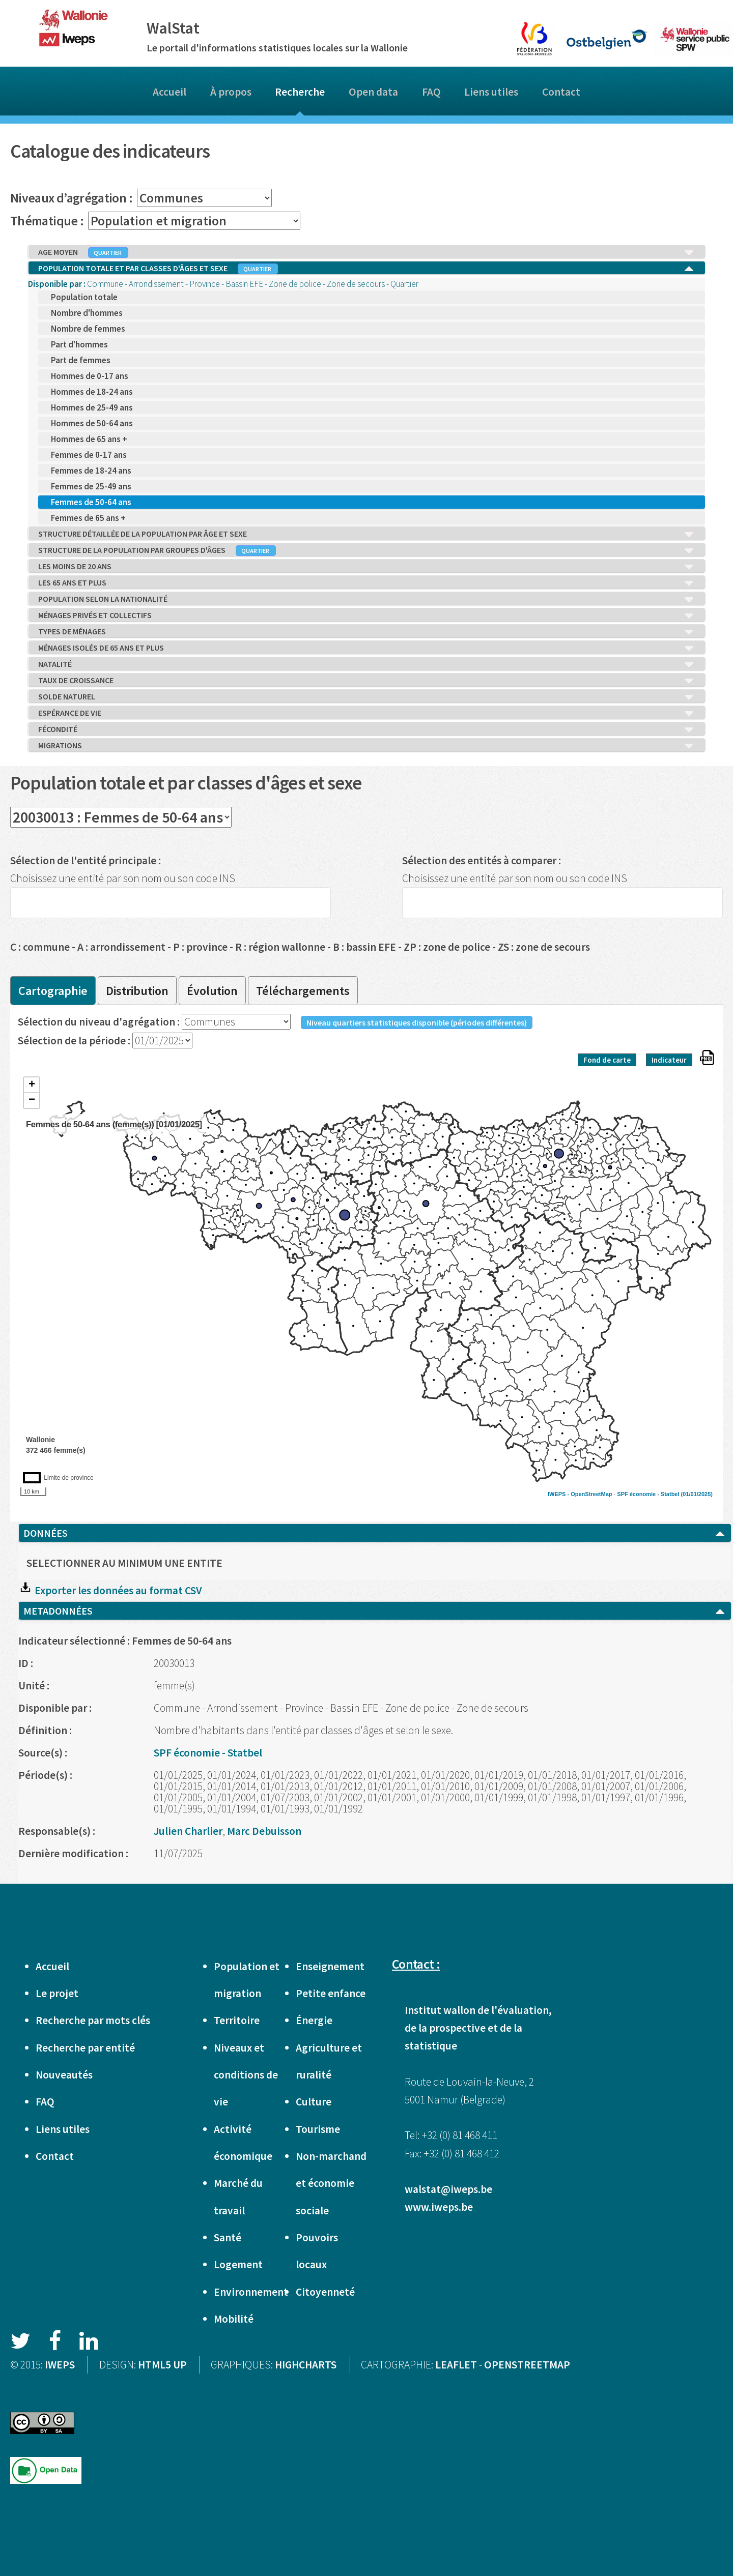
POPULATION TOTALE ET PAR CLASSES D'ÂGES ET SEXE (366, 268)
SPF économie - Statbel (648, 1494)
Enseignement (330, 1966)
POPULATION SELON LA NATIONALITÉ (366, 599)
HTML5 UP (162, 2365)
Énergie (314, 2020)
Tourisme (318, 2129)
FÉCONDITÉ (366, 729)
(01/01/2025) (697, 1494)
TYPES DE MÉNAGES (366, 631)
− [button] (32, 1100)
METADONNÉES (374, 1611)
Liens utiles (491, 92)
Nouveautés (64, 2075)
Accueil (169, 92)
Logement (238, 2264)
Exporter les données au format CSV (110, 1590)
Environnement (251, 2292)
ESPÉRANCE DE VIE (366, 713)
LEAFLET (456, 2365)
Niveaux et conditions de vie (246, 2075)
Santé (227, 2237)
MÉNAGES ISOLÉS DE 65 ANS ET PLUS (366, 648)
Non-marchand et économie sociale (331, 2183)
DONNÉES (374, 1533)
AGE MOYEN (366, 252)
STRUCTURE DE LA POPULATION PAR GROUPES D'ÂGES (366, 550)
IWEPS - (559, 1494)
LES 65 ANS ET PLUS (366, 583)
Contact (561, 92)
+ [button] (32, 1085)
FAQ (431, 92)
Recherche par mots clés (93, 2020)
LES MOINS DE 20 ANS (366, 566)
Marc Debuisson (264, 1831)
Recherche (300, 92)
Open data (373, 92)
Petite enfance (330, 1993)
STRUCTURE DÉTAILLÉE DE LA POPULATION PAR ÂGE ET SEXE (366, 534)
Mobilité (233, 2319)
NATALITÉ (366, 664)
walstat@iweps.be (448, 2189)
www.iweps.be (439, 2207)
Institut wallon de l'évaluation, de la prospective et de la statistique (478, 2028)
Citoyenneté (325, 2292)
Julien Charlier (188, 1831)
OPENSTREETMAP (527, 2365)
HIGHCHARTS (305, 2365)
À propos (230, 92)
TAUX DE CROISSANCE (366, 680)
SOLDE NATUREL (366, 696)
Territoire (237, 2020)
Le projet (57, 1993)
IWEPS (60, 2365)
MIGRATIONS (366, 745)
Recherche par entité (85, 2048)
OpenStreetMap (591, 1494)
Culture (313, 2102)
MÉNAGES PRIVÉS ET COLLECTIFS (366, 615)
